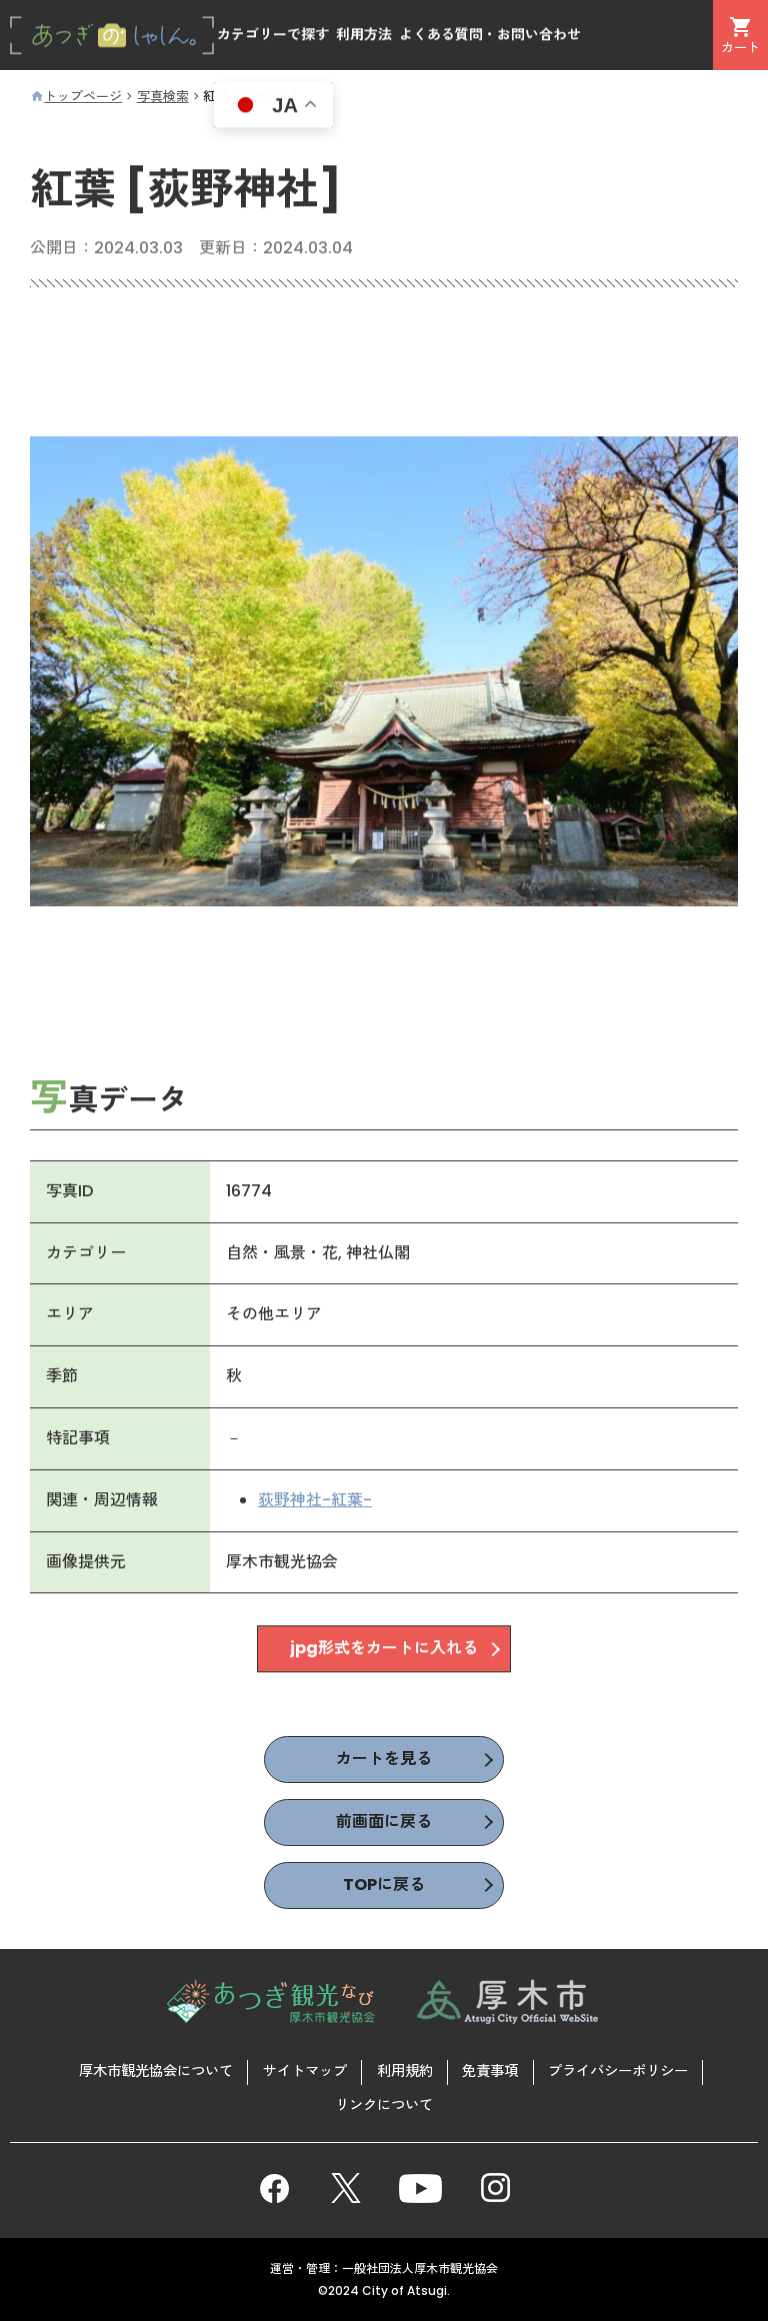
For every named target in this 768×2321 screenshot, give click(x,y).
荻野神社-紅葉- (315, 1503)
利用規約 (405, 2071)
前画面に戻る (384, 1821)
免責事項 (490, 2071)
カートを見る (384, 1758)
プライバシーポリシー (618, 2071)
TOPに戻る (384, 1884)
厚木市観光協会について (156, 2071)
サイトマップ (305, 2071)
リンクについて (384, 2105)
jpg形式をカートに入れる (384, 1652)
